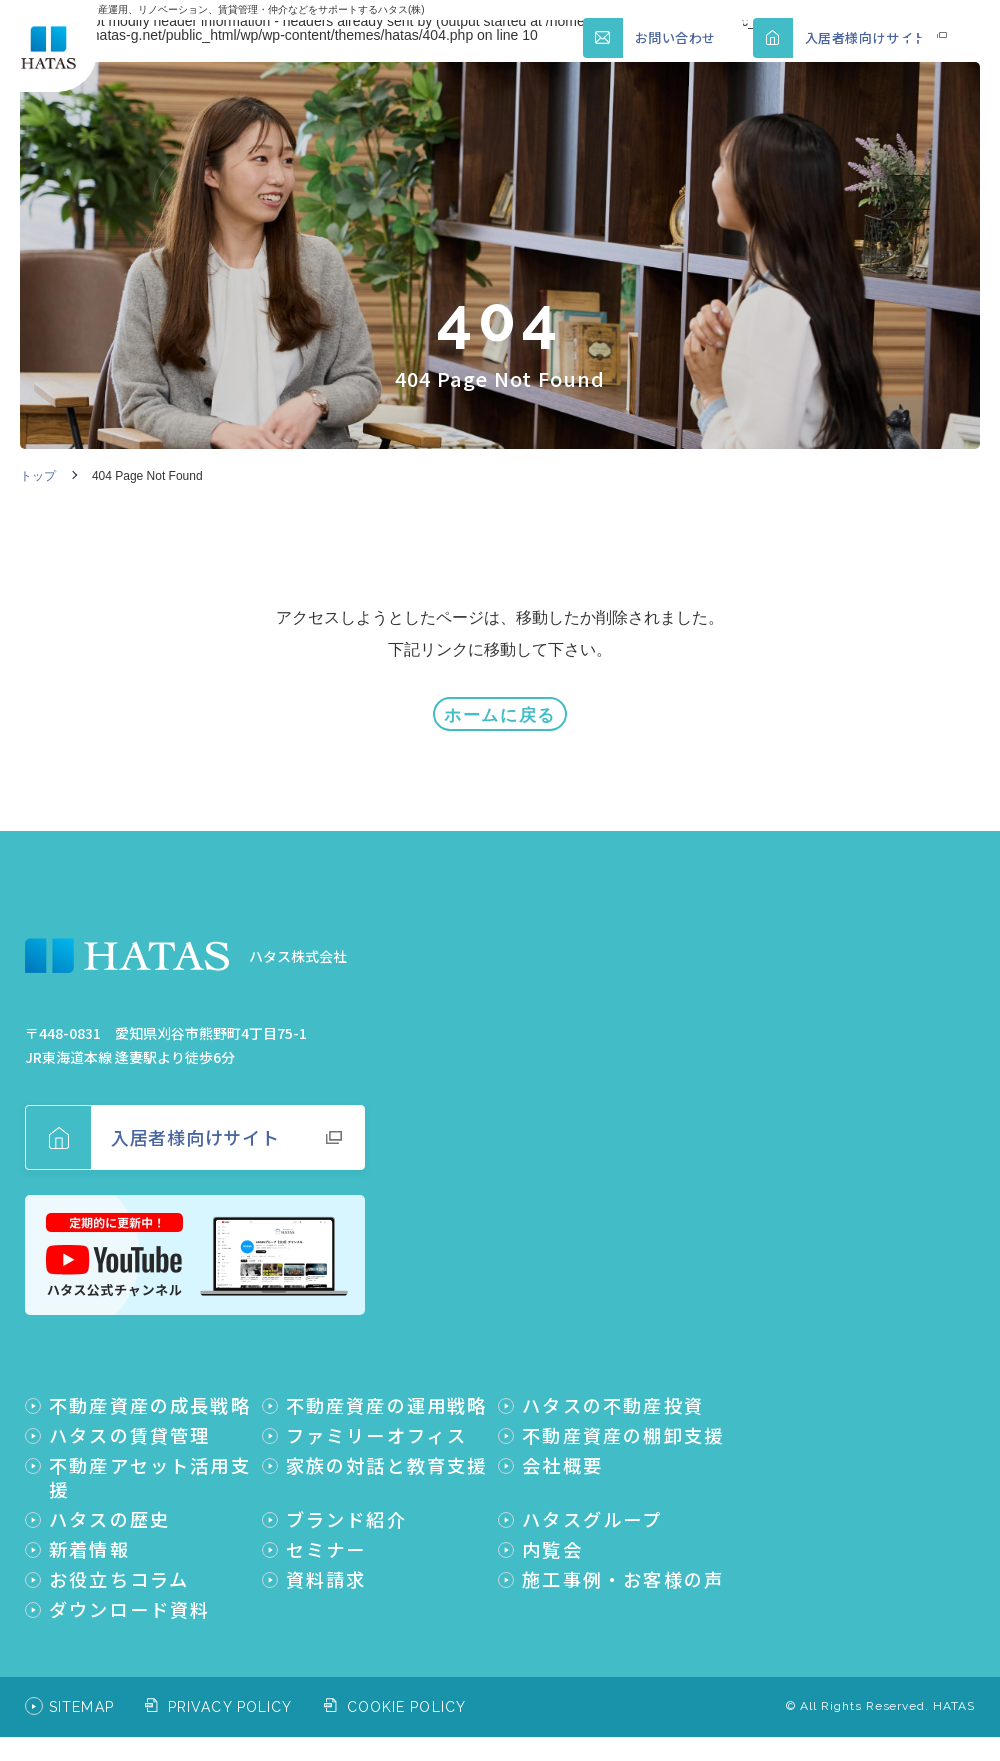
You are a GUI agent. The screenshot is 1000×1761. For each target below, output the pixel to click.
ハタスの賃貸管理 (130, 1424)
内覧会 (552, 1538)
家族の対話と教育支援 (387, 1454)
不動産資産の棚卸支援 (623, 1424)
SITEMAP (81, 1696)
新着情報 (89, 1538)
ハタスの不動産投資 (613, 1394)
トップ (38, 476)
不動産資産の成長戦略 (150, 1394)
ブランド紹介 (346, 1508)
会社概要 (562, 1454)
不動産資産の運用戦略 (387, 1394)
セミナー (326, 1538)
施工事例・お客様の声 (623, 1568)
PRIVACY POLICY (230, 1696)
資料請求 (326, 1568)
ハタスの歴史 (109, 1508)
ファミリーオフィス (377, 1424)
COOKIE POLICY (407, 1696)
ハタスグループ (592, 1508)
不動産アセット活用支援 (150, 1466)
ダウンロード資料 (129, 1598)
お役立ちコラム (119, 1568)
